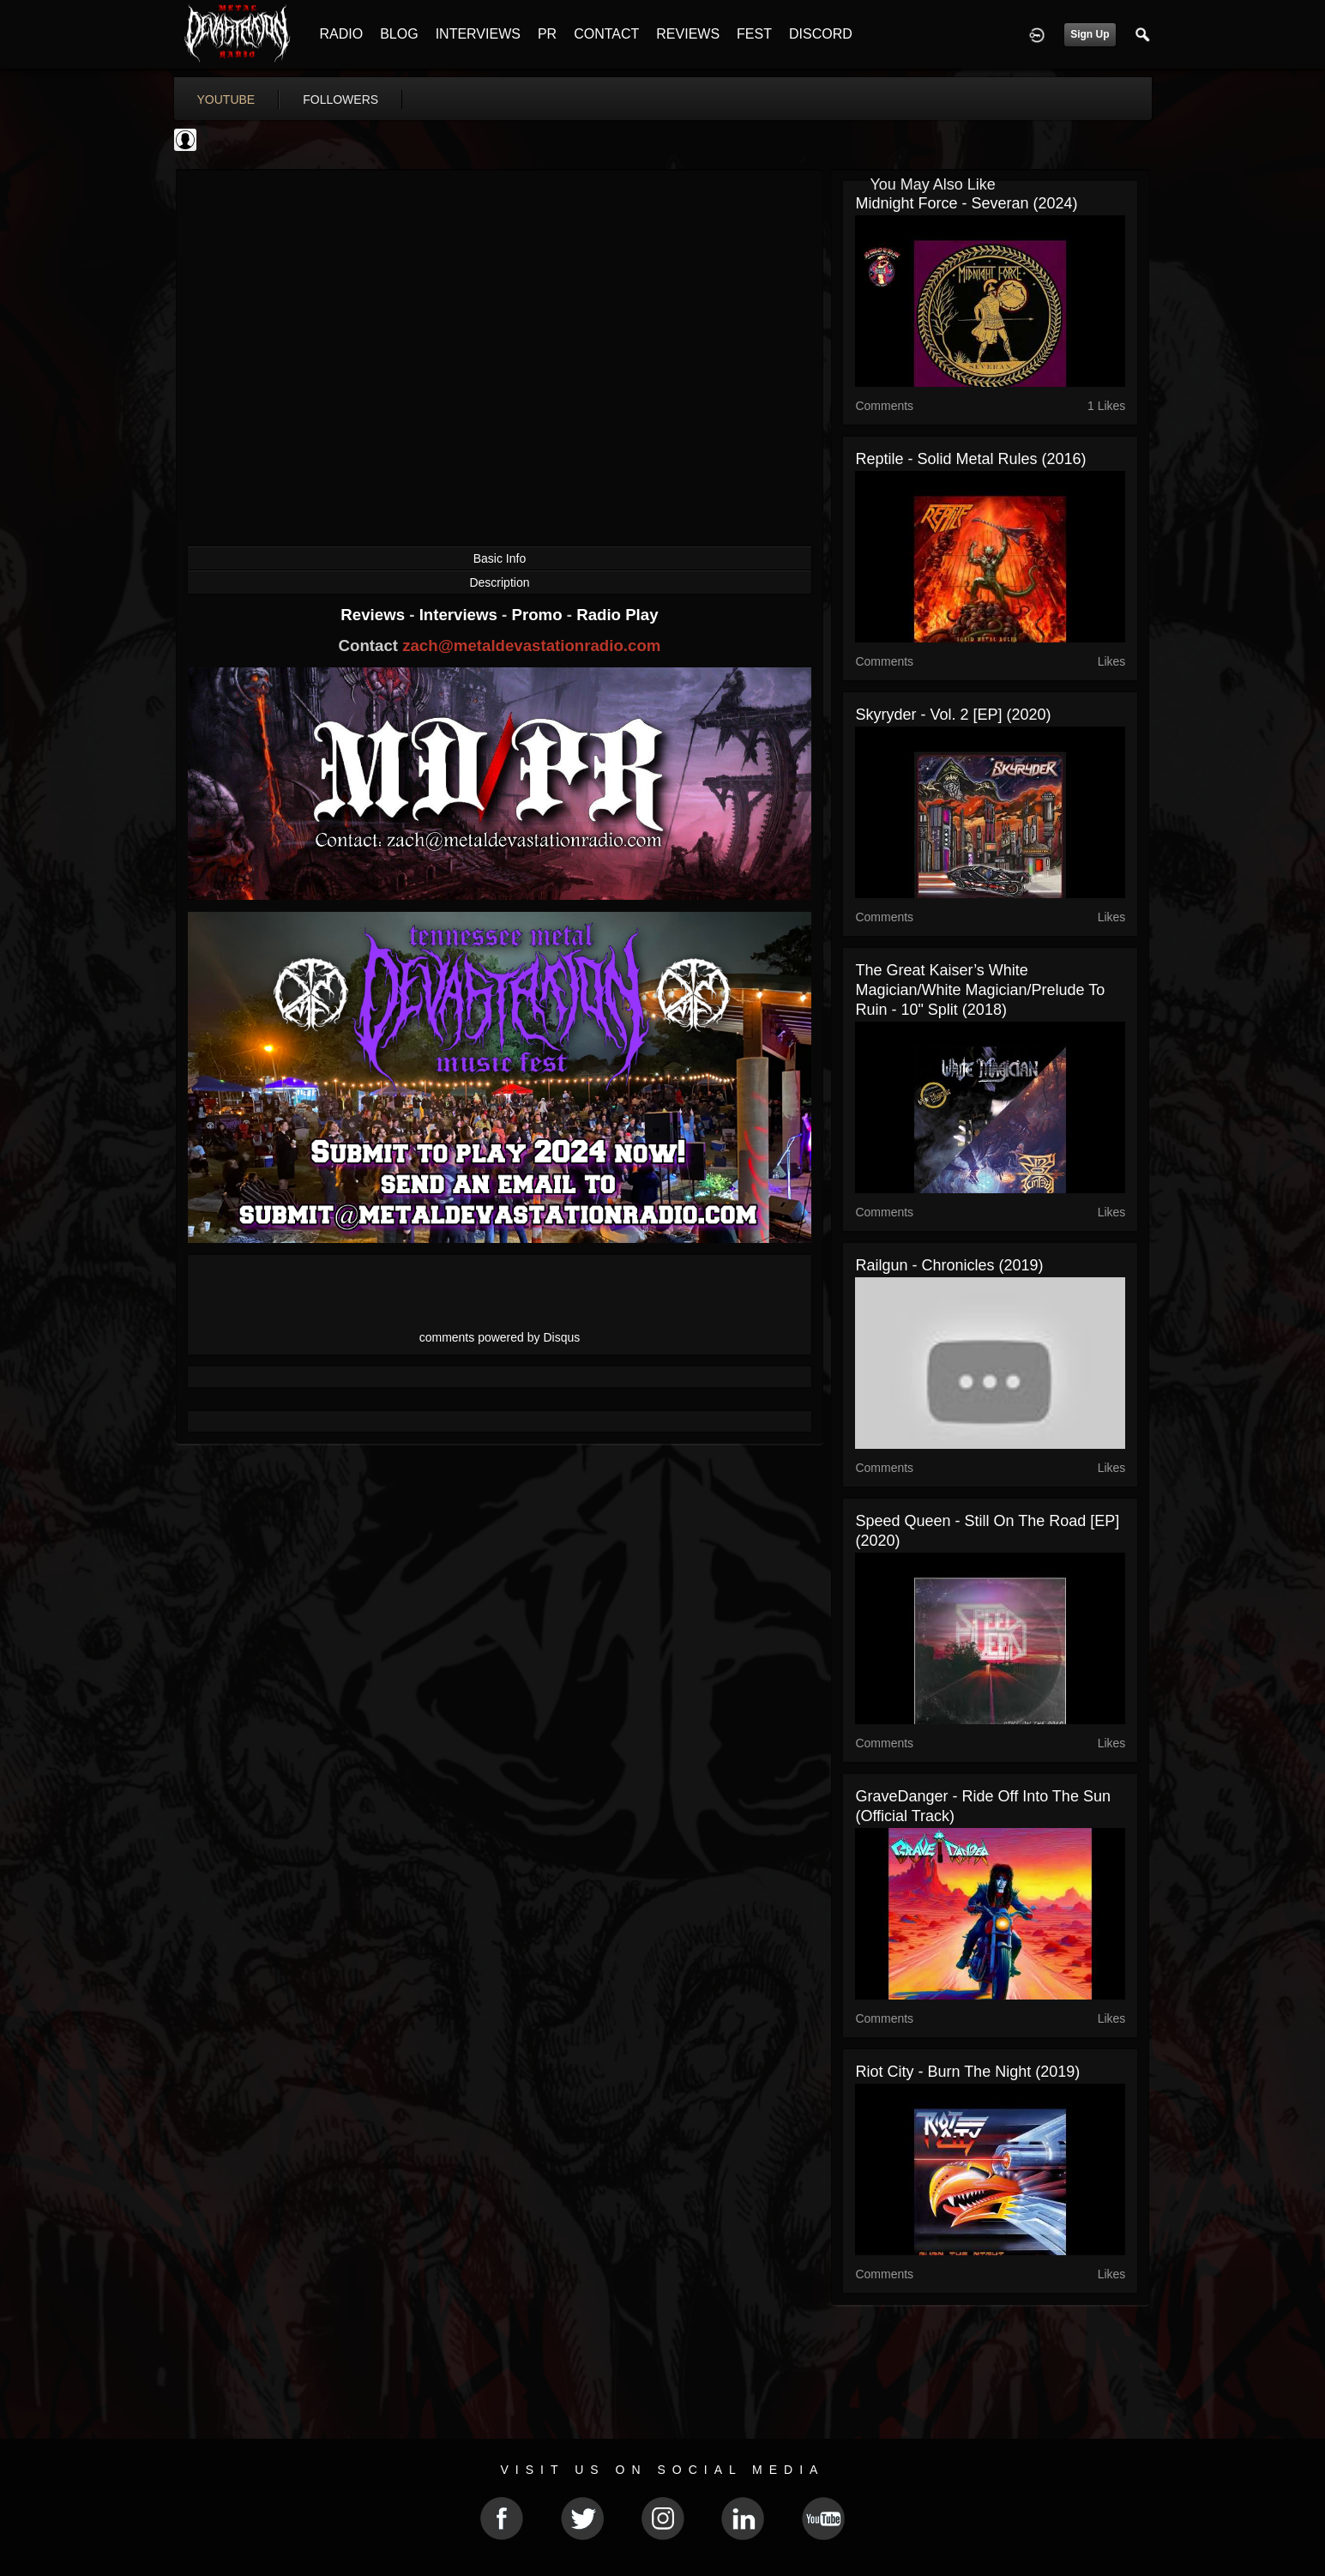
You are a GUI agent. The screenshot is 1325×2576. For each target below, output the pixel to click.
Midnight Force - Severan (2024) (966, 203)
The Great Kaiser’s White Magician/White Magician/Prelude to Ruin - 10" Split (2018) (980, 990)
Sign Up (1089, 34)
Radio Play (617, 615)
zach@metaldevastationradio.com (531, 645)
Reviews (374, 615)
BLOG (399, 34)
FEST (754, 34)
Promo (538, 615)
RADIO (342, 34)
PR (547, 34)
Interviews (460, 615)
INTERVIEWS (478, 34)
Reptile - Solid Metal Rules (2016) (970, 459)
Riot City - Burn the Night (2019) (967, 2071)
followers (340, 99)
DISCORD (820, 34)
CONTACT (606, 34)
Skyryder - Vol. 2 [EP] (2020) (953, 714)
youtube (226, 99)
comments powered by (500, 1337)
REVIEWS (688, 34)
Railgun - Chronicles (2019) (949, 1265)
